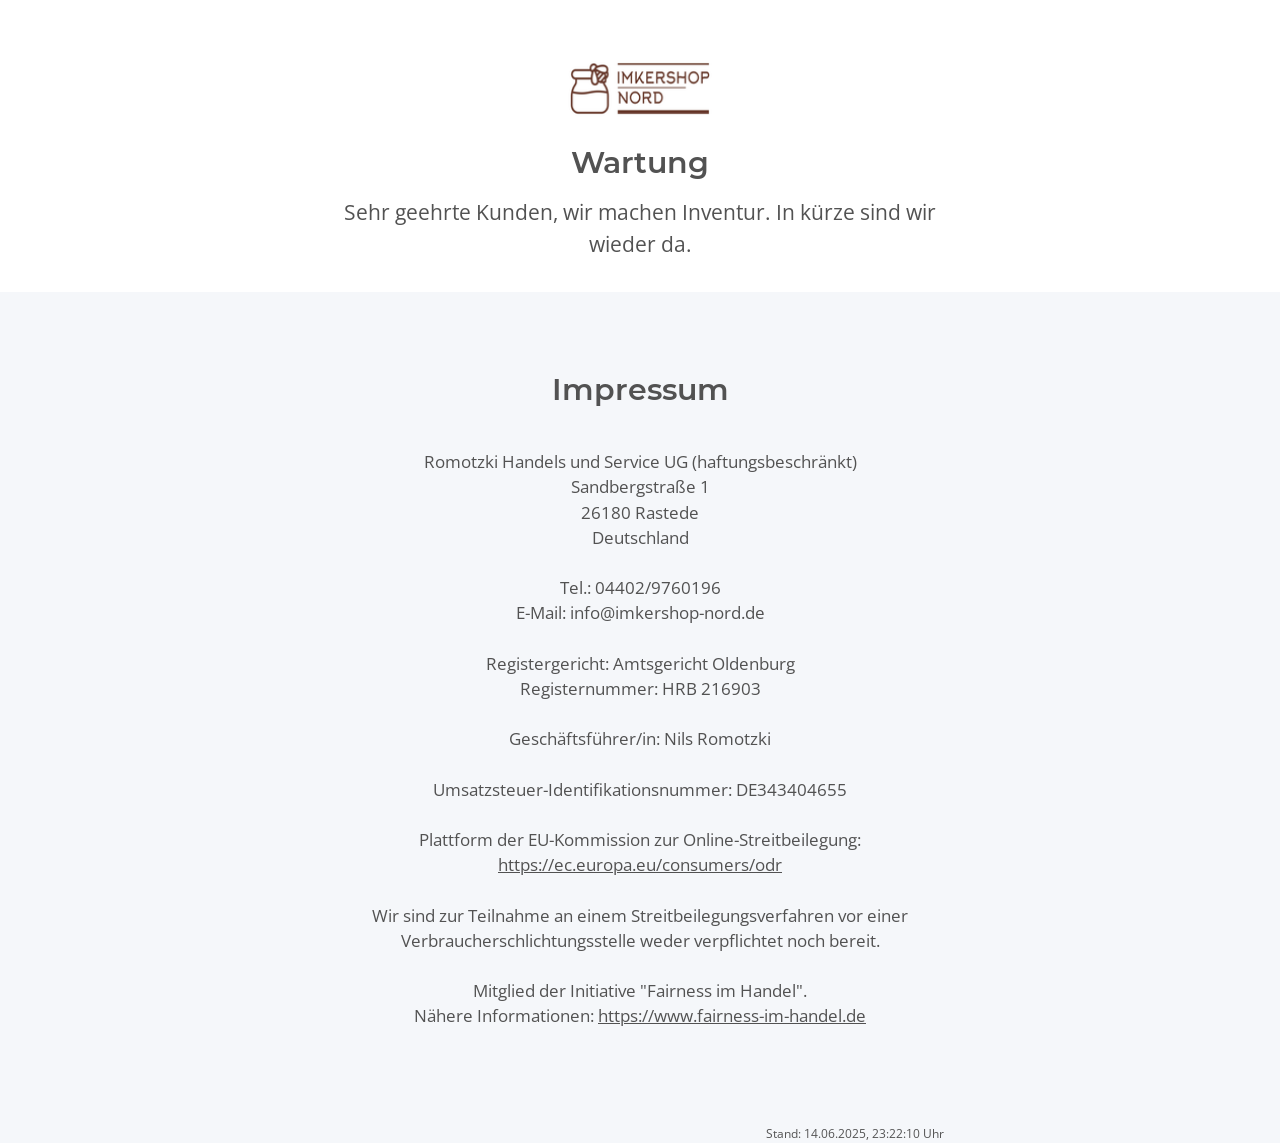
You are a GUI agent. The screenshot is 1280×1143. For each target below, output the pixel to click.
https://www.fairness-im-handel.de (732, 1015)
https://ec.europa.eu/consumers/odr (640, 864)
